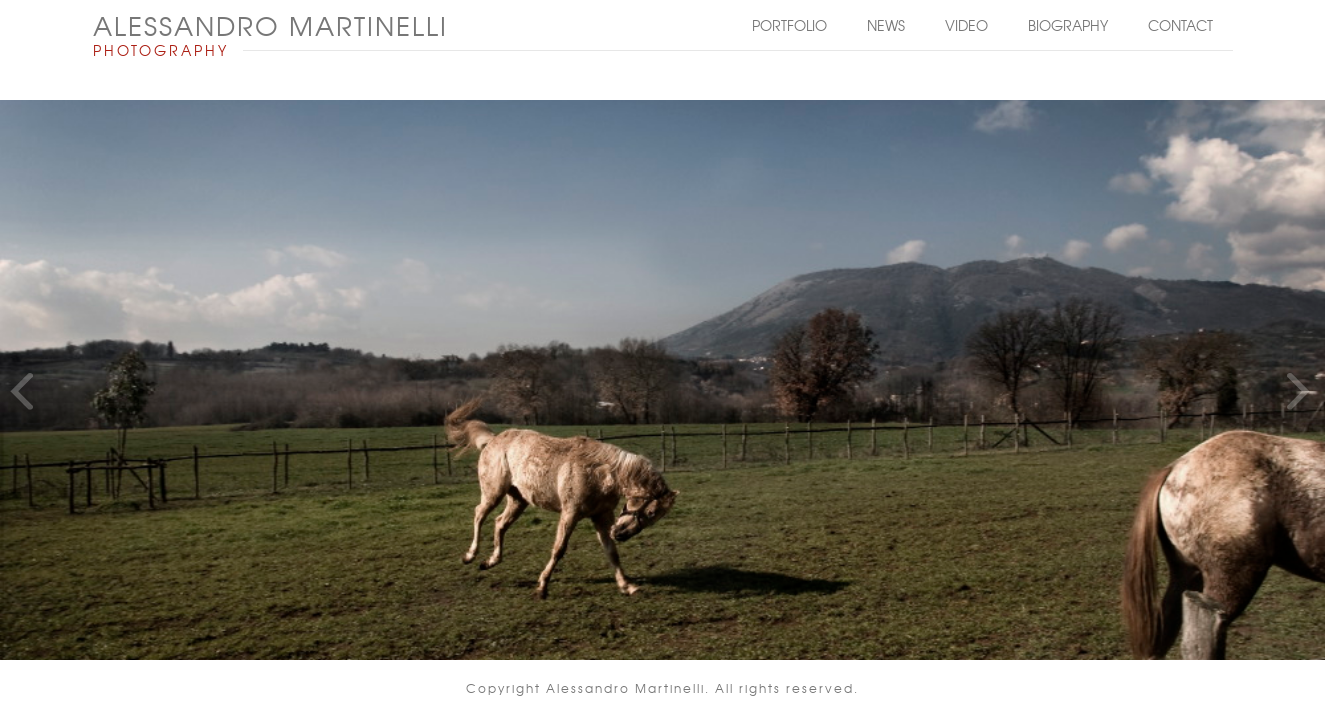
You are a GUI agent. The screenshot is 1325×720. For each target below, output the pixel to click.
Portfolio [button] (789, 25)
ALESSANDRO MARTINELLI (270, 25)
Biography (1068, 25)
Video (966, 25)
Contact (1180, 25)
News (886, 25)
